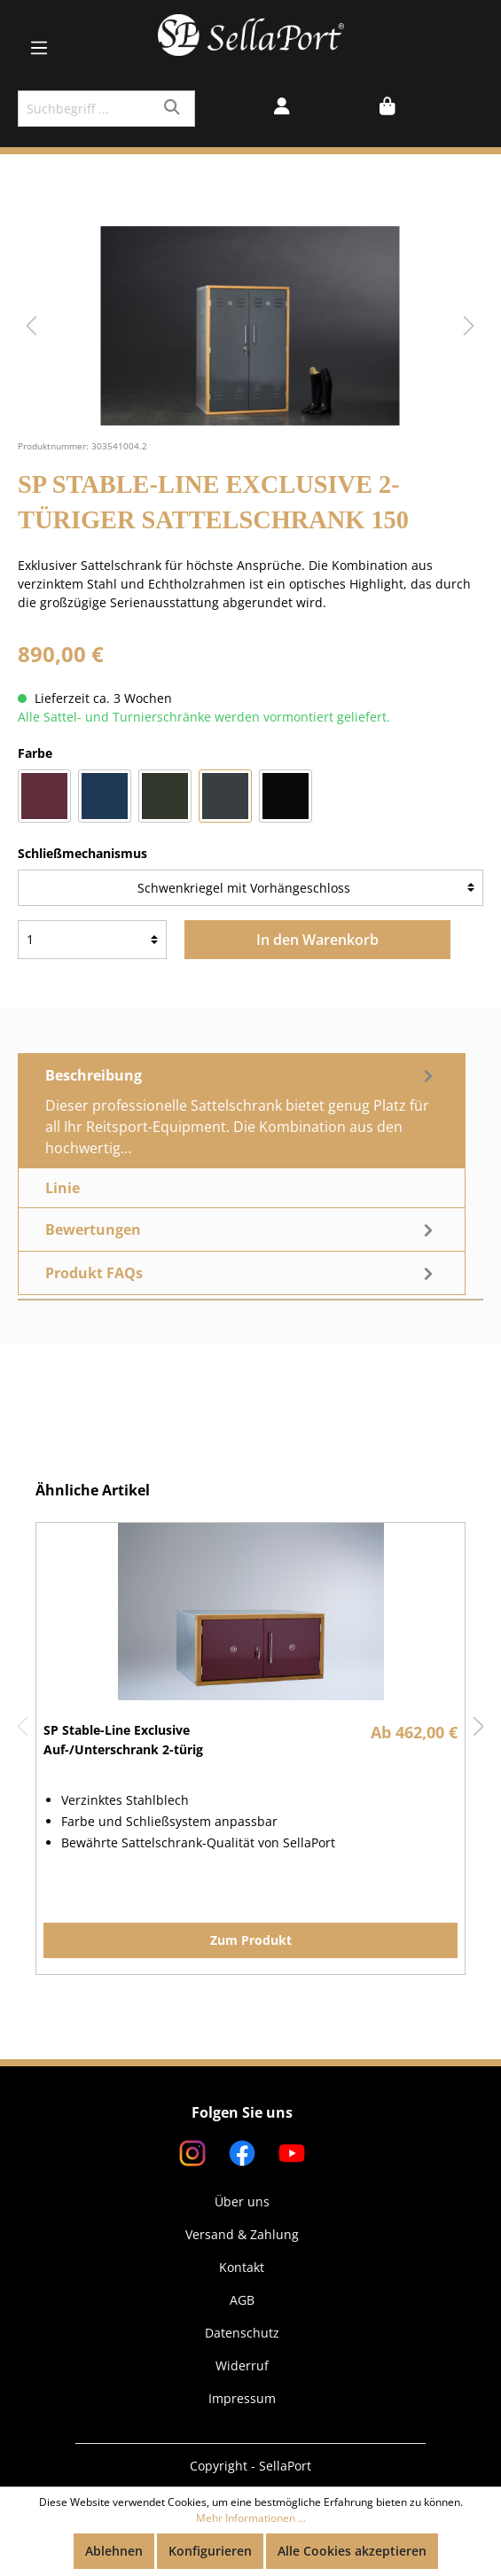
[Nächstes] (469, 326)
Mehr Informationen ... (251, 2517)
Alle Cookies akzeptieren (352, 2550)
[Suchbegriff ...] (86, 108)
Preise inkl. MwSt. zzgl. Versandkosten (131, 679)
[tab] (242, 1110)
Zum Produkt (251, 1940)
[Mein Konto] (281, 108)
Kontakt (241, 2267)
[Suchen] (174, 108)
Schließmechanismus (82, 853)
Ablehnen (114, 2550)
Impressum (242, 2398)
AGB (242, 2299)
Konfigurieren (210, 2550)
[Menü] (39, 48)
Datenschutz (242, 2332)
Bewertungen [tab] (241, 1229)
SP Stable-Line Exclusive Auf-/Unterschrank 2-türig (123, 1739)
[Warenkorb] (387, 108)
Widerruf (242, 2365)
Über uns (242, 2201)
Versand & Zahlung (242, 2234)
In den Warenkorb (317, 939)
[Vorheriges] (31, 326)
